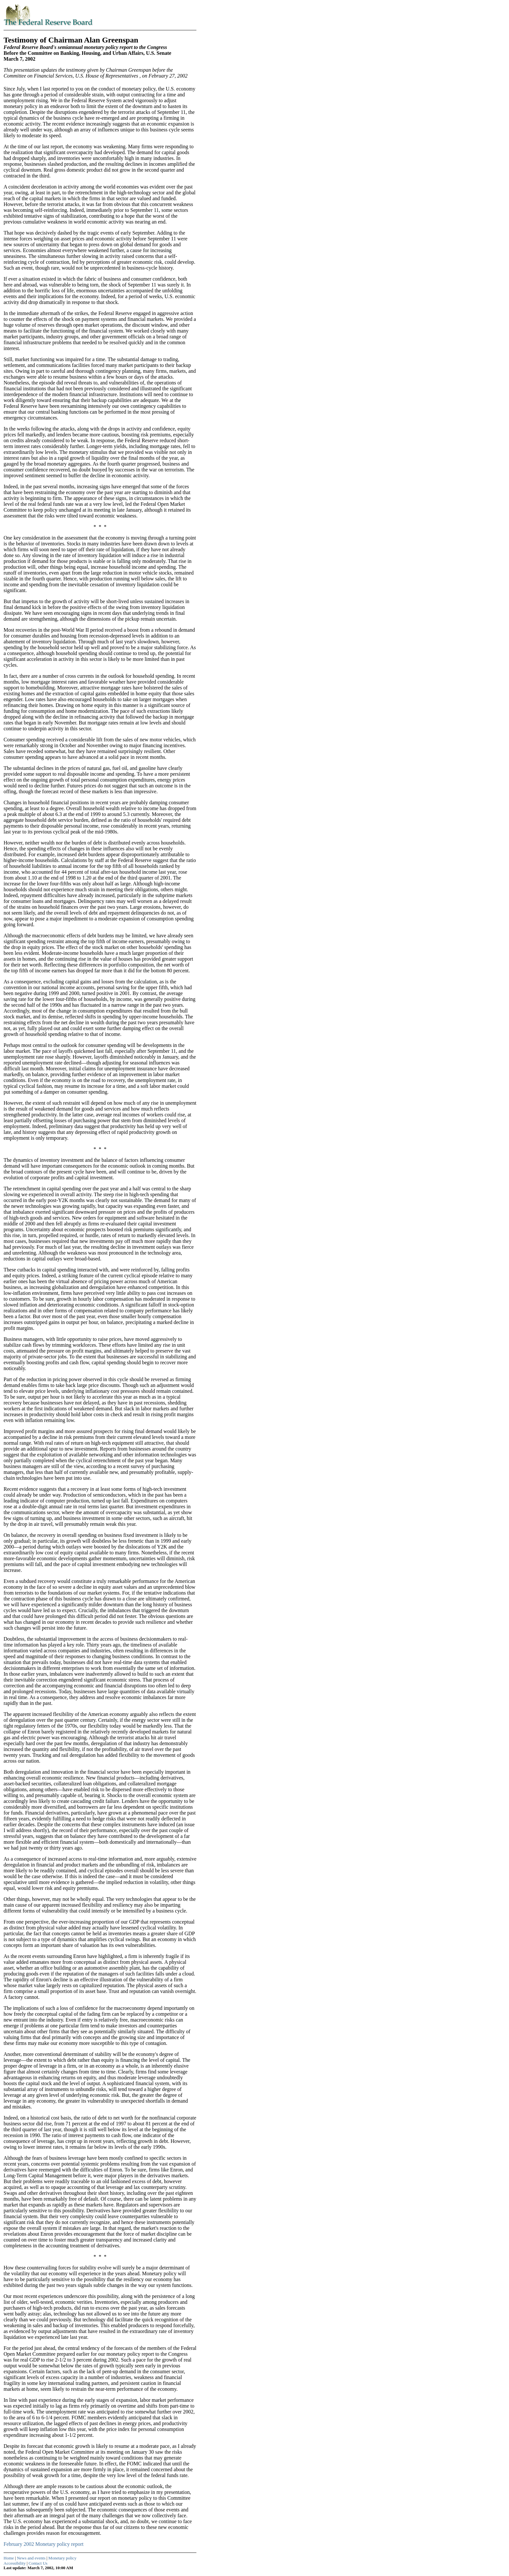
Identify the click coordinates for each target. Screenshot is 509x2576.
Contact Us (38, 2563)
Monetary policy (62, 2558)
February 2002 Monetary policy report (43, 2544)
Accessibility (15, 2563)
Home (9, 2558)
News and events (31, 2558)
